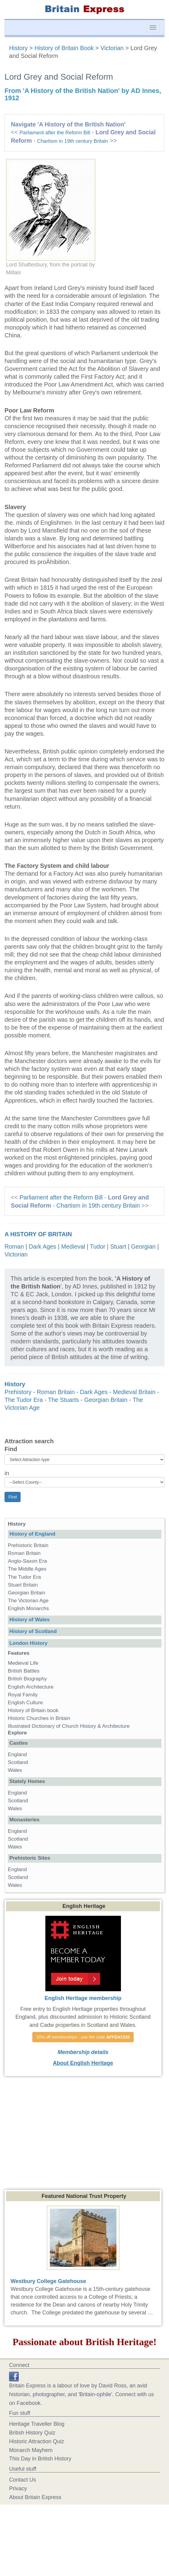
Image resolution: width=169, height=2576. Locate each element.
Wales (15, 1770)
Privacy (18, 2488)
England (17, 1754)
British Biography (27, 1679)
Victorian (112, 48)
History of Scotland (33, 1631)
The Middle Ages (27, 1569)
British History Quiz (32, 2433)
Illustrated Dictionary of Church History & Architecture (69, 1726)
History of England (32, 1534)
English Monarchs (28, 1608)
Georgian (143, 1246)
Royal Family (23, 1695)
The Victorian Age (28, 1600)
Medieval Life (23, 1663)
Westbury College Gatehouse (48, 2281)
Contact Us (22, 2480)
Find (11, 1449)
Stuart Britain (23, 1585)
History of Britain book (33, 1710)
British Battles (24, 1671)
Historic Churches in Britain (39, 1718)
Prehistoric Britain (28, 1545)
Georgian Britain (106, 1399)
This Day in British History (40, 2459)
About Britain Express (35, 2497)
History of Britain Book (64, 48)
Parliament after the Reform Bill (55, 132)
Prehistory (18, 1392)
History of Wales (29, 1619)
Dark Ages (42, 1246)
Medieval (73, 1246)
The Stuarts (63, 1399)
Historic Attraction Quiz (36, 2441)
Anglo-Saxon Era (27, 1561)
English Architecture (31, 1687)
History (19, 48)
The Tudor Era (24, 1399)
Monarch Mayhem (31, 2450)
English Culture (25, 1702)
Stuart (118, 1246)
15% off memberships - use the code (83, 2037)
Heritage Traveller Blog (36, 2424)
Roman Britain (56, 1392)
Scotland (18, 1762)
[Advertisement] (84, 2132)
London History (28, 1643)
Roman (14, 1246)
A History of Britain (38, 1234)
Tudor (97, 1246)
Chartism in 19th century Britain (72, 141)
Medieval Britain (134, 1392)
